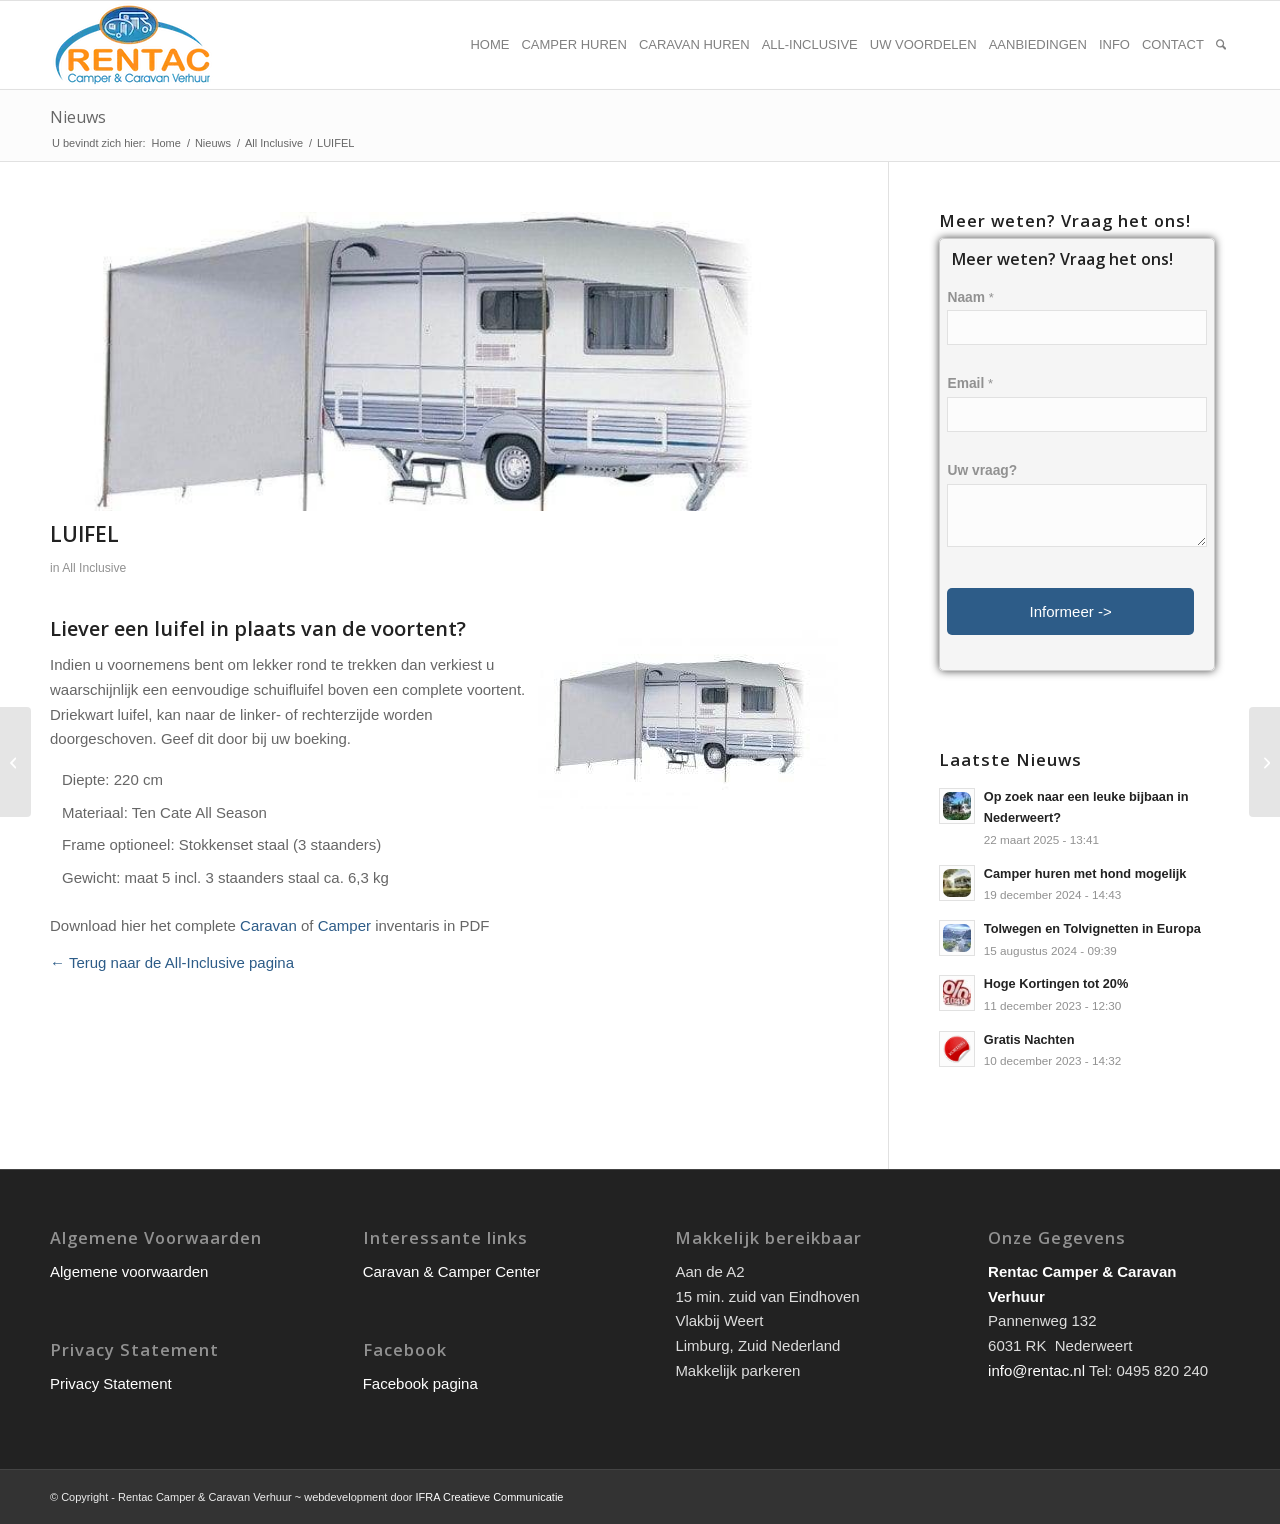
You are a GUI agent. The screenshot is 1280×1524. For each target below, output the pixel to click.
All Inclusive (94, 568)
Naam (970, 297)
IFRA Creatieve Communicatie (490, 1497)
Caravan (268, 925)
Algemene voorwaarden (129, 1271)
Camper (344, 925)
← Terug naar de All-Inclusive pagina (172, 962)
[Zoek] (1221, 45)
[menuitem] (489, 45)
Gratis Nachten (1029, 1039)
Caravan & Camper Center (452, 1271)
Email (970, 383)
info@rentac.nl (1036, 1370)
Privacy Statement (111, 1383)
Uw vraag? (982, 470)
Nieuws (78, 117)
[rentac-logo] (132, 45)
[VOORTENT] (1264, 762)
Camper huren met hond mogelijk (1085, 873)
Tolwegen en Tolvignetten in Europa (1092, 928)
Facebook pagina (420, 1383)
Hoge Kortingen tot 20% (1056, 983)
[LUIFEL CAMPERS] (15, 762)
